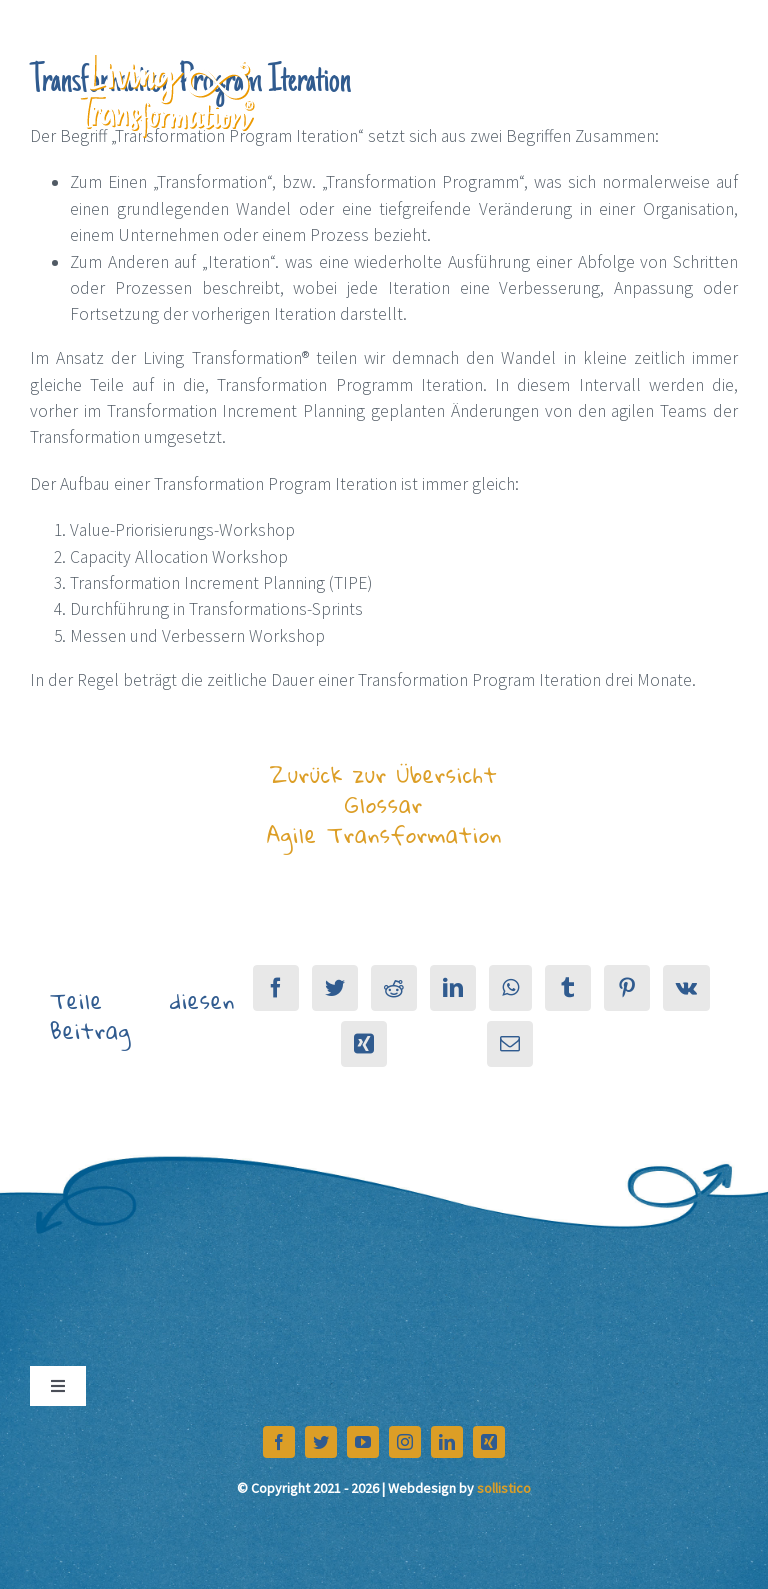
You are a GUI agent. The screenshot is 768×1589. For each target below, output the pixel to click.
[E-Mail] (510, 1044)
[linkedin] (447, 1442)
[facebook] (279, 1442)
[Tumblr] (568, 988)
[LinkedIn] (453, 988)
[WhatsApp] (510, 988)
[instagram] (405, 1442)
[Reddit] (394, 988)
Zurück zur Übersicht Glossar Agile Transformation (384, 804)
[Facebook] (276, 988)
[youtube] (363, 1442)
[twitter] (321, 1442)
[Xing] (364, 1044)
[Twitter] (335, 988)
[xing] (489, 1442)
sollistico (504, 1488)
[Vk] (686, 988)
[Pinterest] (627, 988)
